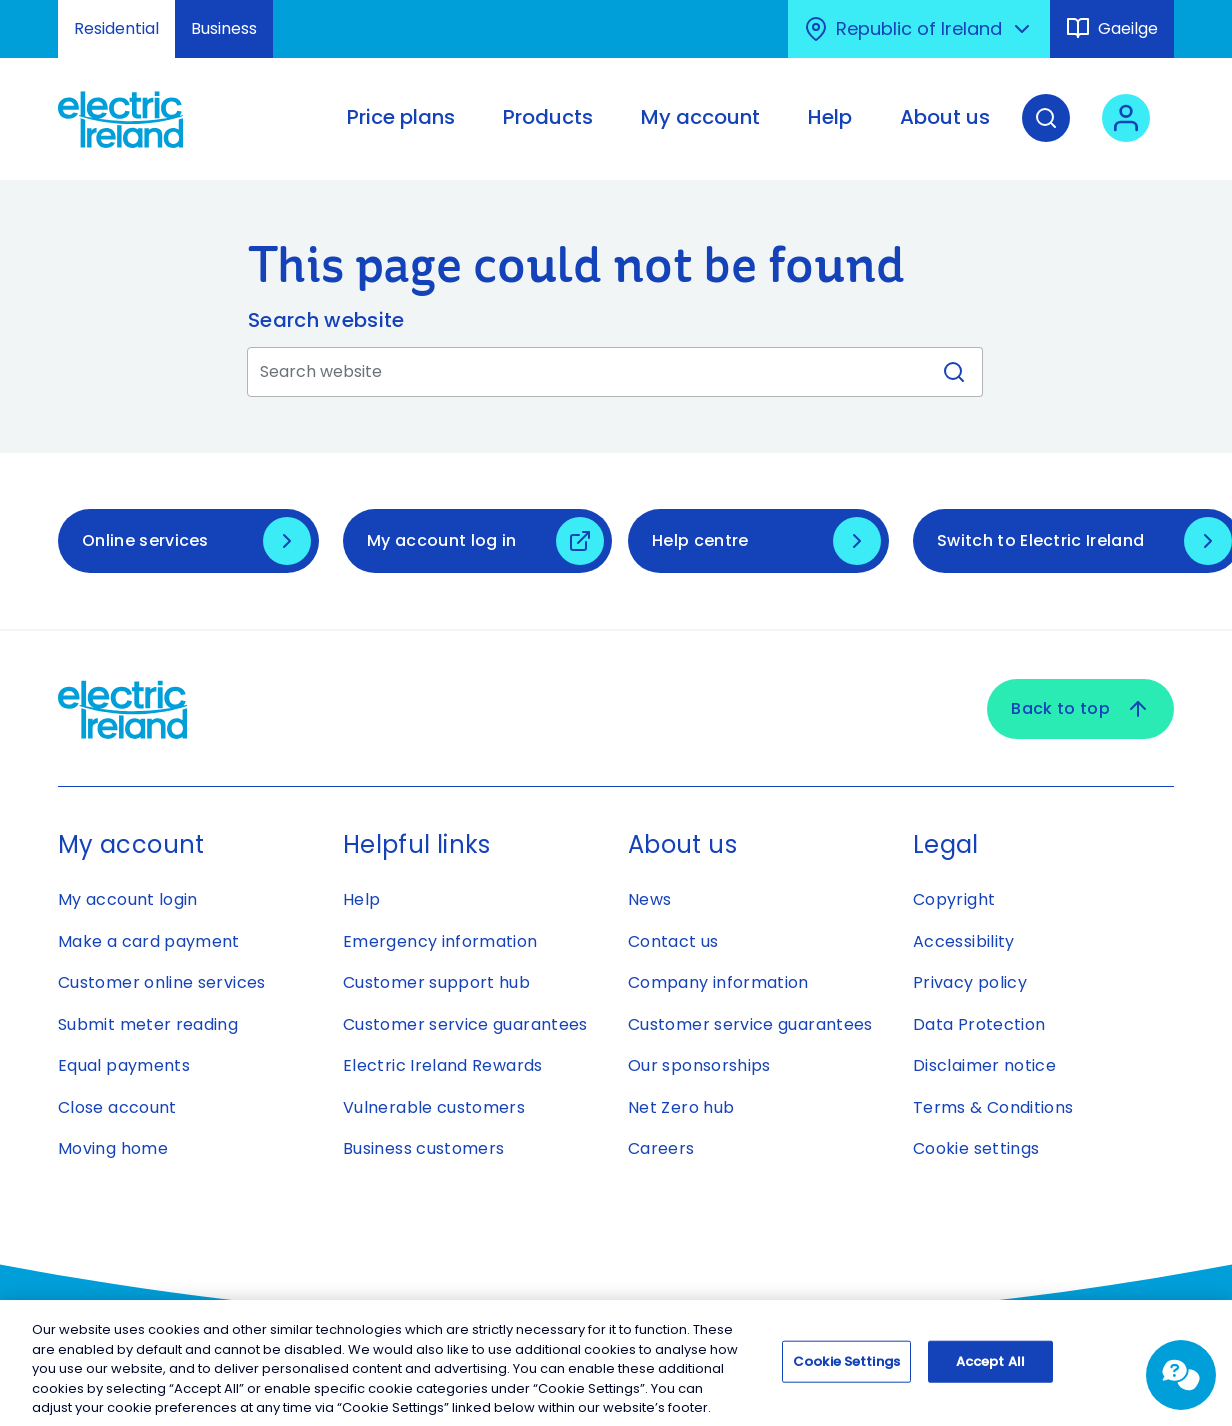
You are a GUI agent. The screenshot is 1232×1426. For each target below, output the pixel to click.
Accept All (990, 1367)
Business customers (423, 1148)
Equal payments (124, 1065)
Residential (116, 28)
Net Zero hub (681, 1107)
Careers (661, 1148)
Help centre (700, 540)
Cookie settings (976, 1148)
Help (361, 899)
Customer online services (162, 982)
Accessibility (964, 941)
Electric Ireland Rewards (443, 1065)
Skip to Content (32, 12)
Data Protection (979, 1024)
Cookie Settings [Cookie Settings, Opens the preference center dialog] (846, 1367)
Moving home (113, 1148)
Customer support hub (436, 982)
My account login (128, 899)
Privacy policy (970, 982)
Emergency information (440, 941)
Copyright (954, 899)
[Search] (1046, 133)
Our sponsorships (699, 1065)
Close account (117, 1107)
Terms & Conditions (993, 1107)
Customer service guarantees (465, 1024)
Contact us (673, 941)
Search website (326, 320)
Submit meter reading (148, 1024)
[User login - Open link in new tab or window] (1126, 133)
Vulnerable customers (434, 1107)
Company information (718, 982)
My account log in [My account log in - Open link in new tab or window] (441, 540)
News (649, 899)
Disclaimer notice (984, 1065)
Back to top (1080, 709)
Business (224, 28)
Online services (145, 540)
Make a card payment (149, 941)
